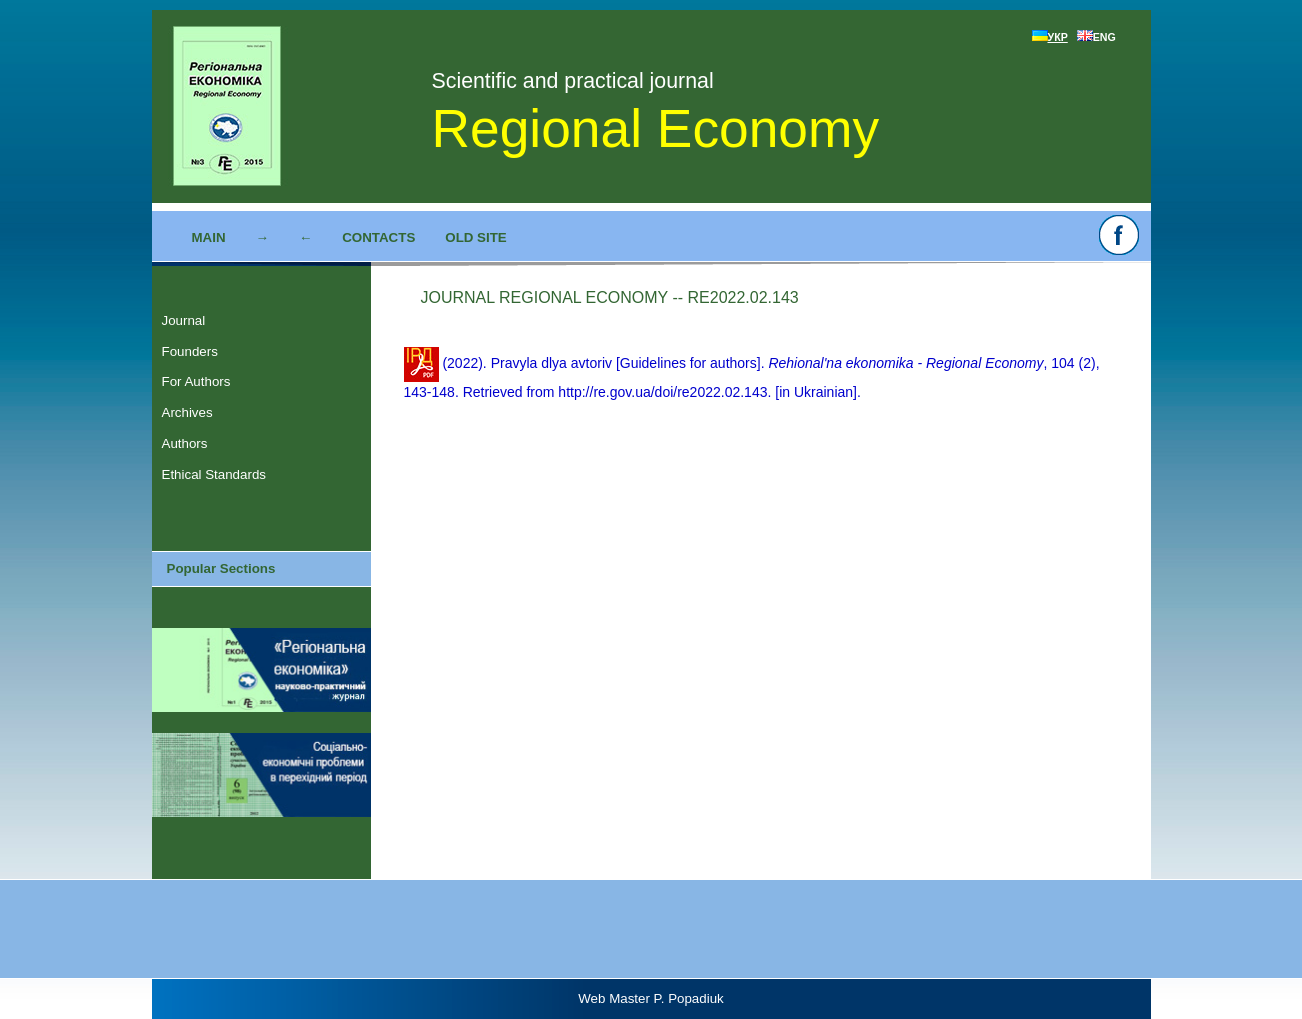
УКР (1050, 37)
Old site (475, 237)
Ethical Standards (214, 474)
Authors (185, 443)
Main (209, 237)
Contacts (378, 237)
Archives (187, 412)
